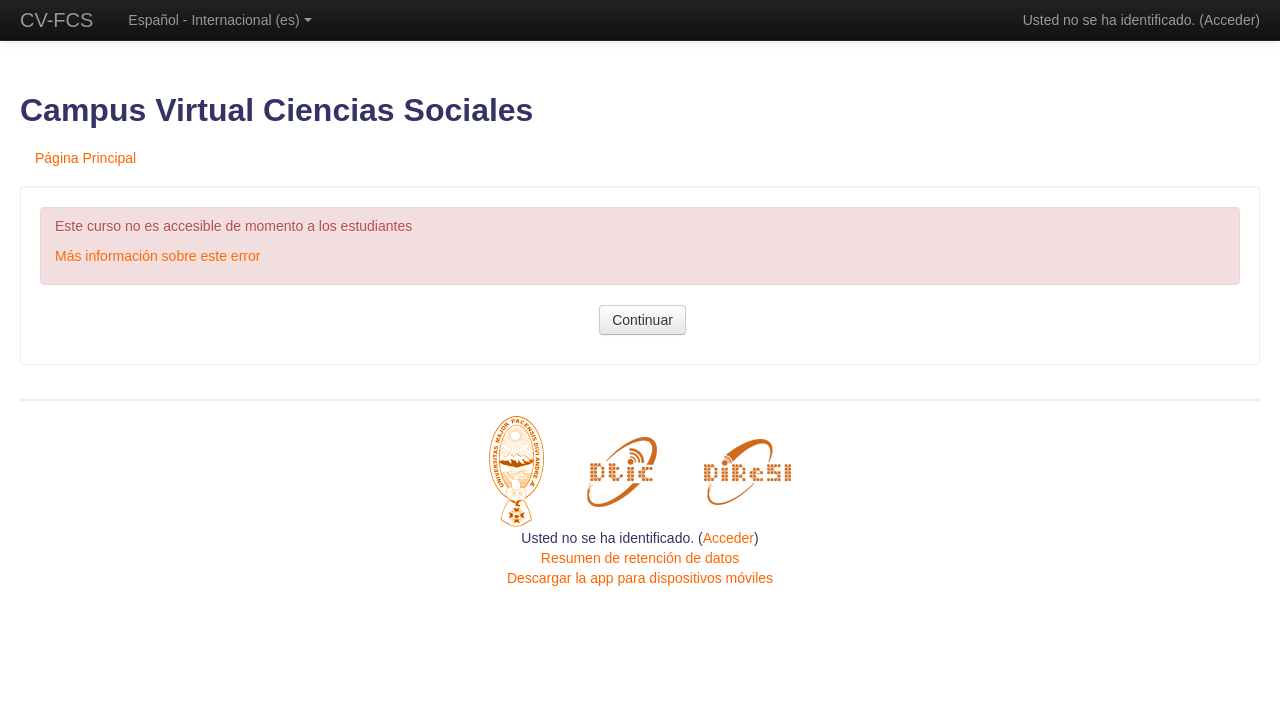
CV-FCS (56, 20)
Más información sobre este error (157, 256)
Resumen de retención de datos (640, 558)
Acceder (1229, 20)
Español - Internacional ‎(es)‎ (219, 20)
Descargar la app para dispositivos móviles (640, 578)
